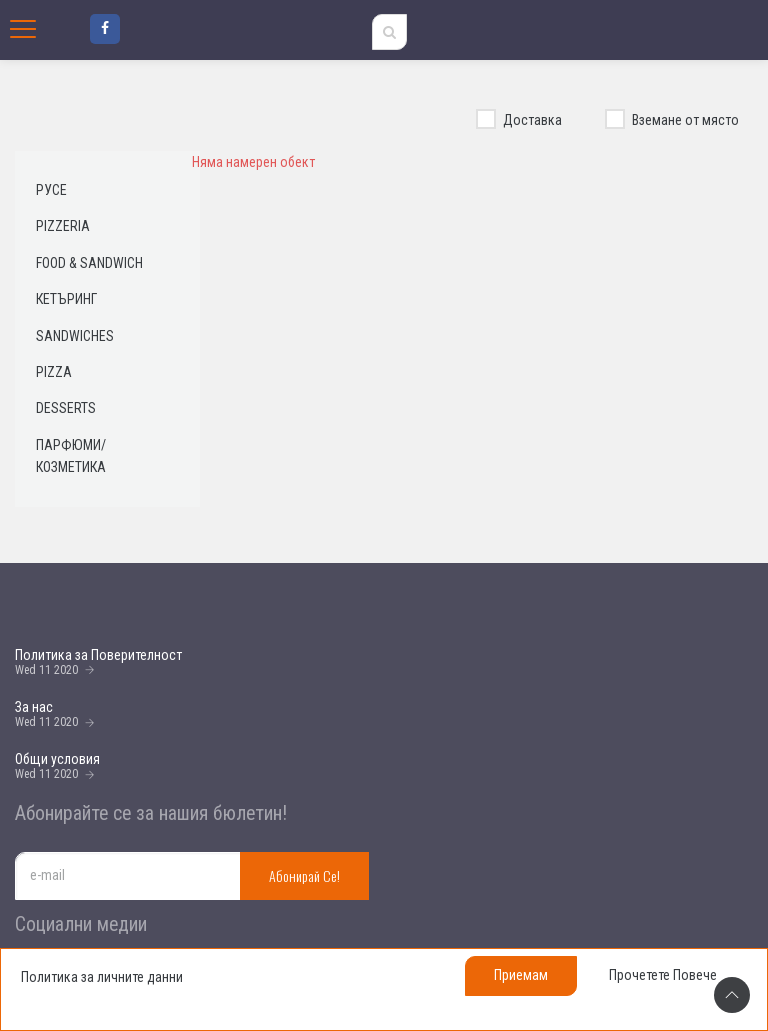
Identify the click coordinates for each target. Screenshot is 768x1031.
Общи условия (57, 759)
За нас (34, 707)
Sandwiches (75, 336)
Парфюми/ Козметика (71, 456)
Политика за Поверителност (98, 655)
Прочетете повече (663, 975)
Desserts (66, 408)
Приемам (521, 975)
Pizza (54, 372)
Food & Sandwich (89, 263)
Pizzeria (63, 226)
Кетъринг (66, 299)
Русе (51, 190)
